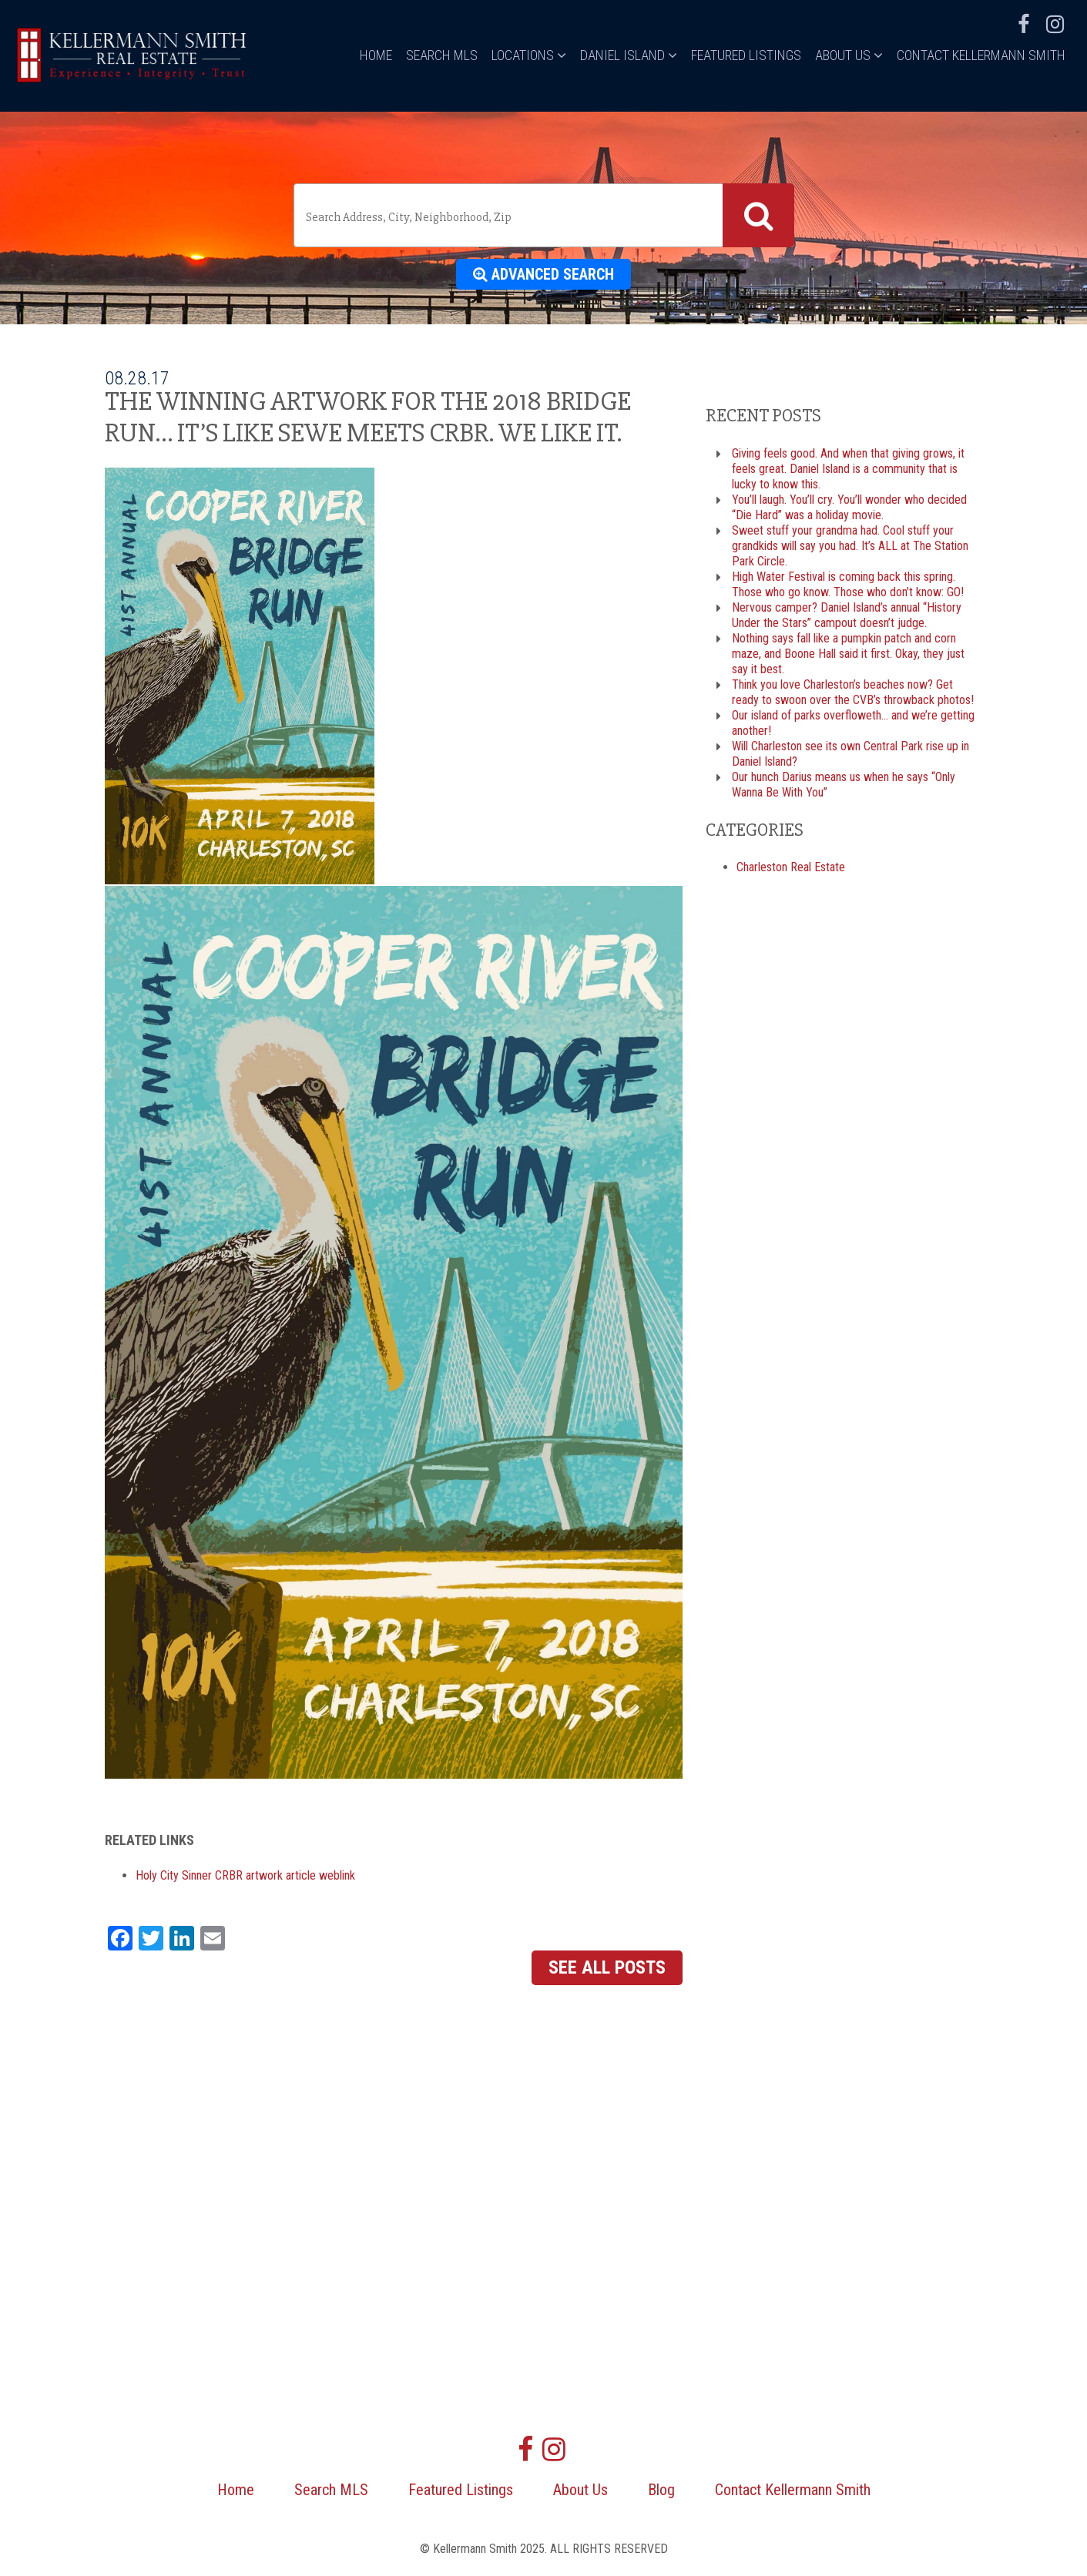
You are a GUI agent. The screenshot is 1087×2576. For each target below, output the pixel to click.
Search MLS (442, 55)
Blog (661, 2489)
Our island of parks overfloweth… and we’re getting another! (853, 723)
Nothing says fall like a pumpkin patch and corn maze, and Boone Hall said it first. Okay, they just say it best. (848, 653)
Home (376, 55)
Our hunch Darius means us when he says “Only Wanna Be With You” (843, 785)
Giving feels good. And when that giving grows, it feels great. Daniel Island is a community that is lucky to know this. (848, 468)
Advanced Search (543, 274)
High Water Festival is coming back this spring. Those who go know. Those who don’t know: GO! (848, 584)
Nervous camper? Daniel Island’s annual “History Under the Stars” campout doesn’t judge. (846, 615)
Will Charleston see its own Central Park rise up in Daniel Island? (850, 754)
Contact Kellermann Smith (981, 55)
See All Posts (607, 1967)
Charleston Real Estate (790, 867)
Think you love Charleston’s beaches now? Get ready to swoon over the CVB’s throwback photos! (853, 692)
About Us (849, 55)
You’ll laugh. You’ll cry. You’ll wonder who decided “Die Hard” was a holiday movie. (849, 507)
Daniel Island (628, 55)
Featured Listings (746, 55)
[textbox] (511, 217)
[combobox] (544, 215)
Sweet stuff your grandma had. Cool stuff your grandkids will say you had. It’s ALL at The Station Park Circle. (850, 546)
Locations (528, 55)
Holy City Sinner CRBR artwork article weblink (245, 1875)
